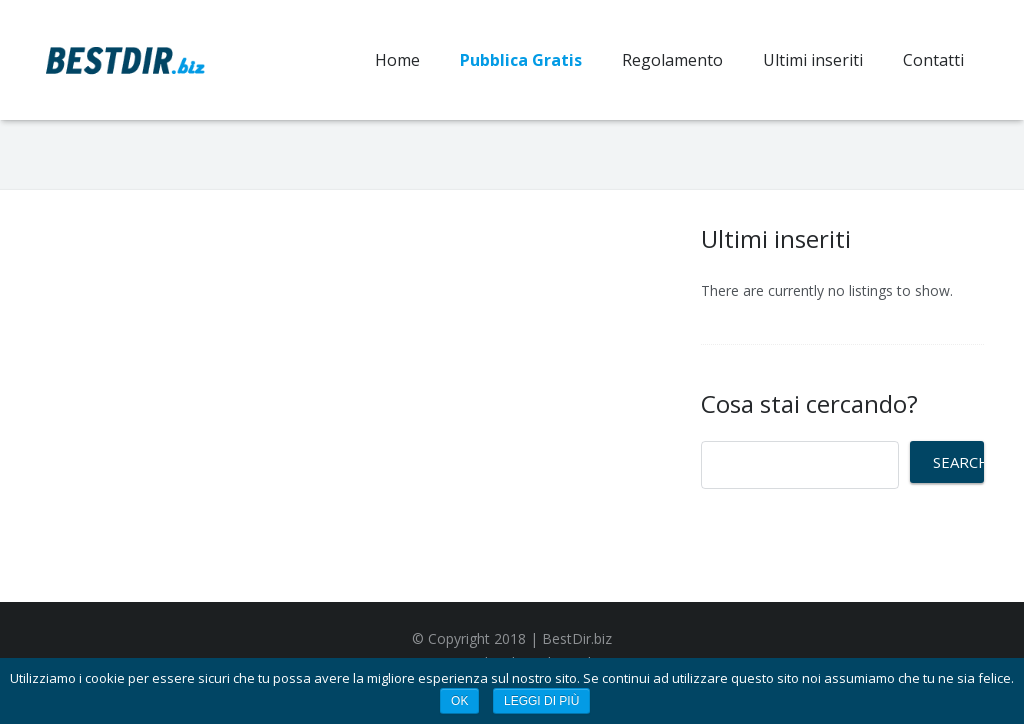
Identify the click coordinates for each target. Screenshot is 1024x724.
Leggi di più (541, 701)
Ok (459, 701)
